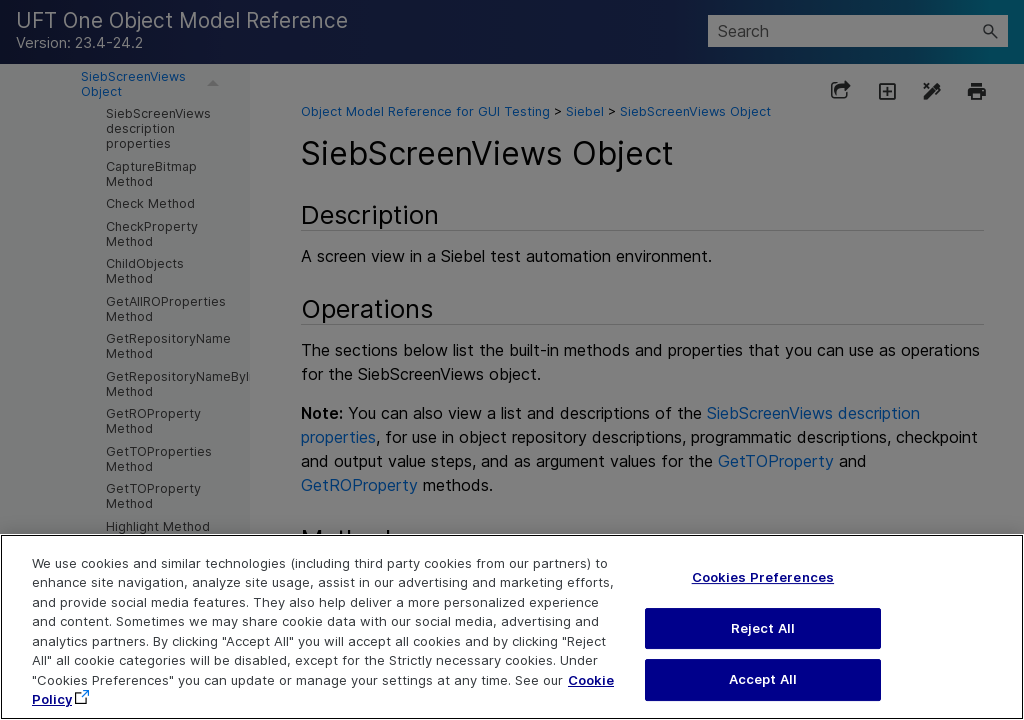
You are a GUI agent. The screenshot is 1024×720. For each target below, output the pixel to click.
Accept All (763, 679)
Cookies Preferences (763, 577)
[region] (512, 627)
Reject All (763, 628)
